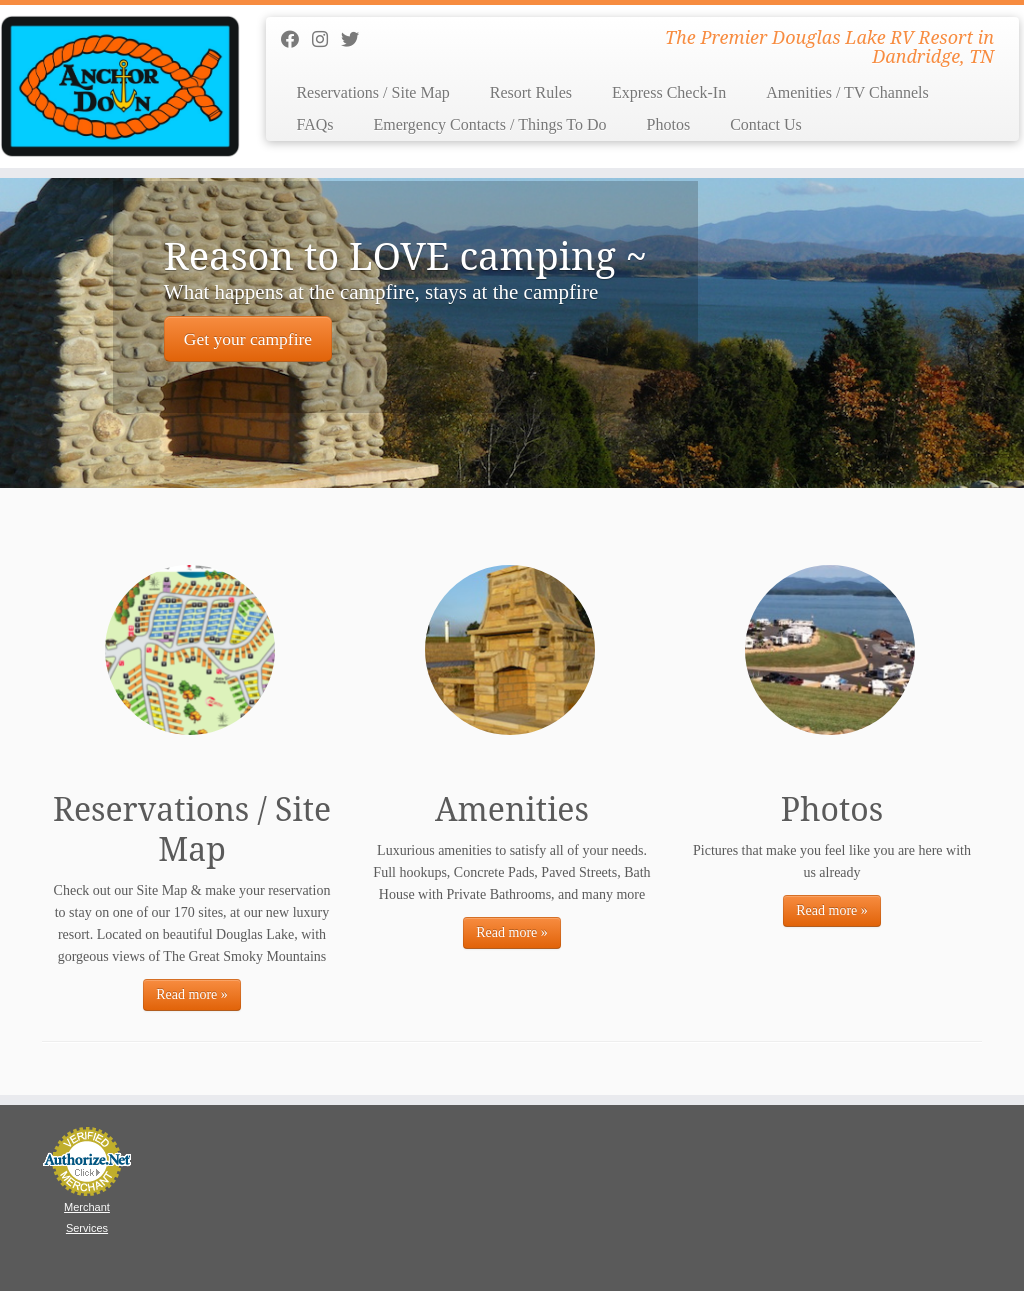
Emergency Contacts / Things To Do (489, 124)
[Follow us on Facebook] (296, 40)
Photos (669, 124)
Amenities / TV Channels (847, 92)
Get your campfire (248, 339)
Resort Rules (531, 92)
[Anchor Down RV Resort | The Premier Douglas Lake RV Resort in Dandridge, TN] (120, 86)
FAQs (314, 124)
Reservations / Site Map (372, 92)
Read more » (192, 994)
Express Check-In (669, 92)
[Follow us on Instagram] (326, 40)
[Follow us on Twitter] (356, 40)
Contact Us (766, 124)
